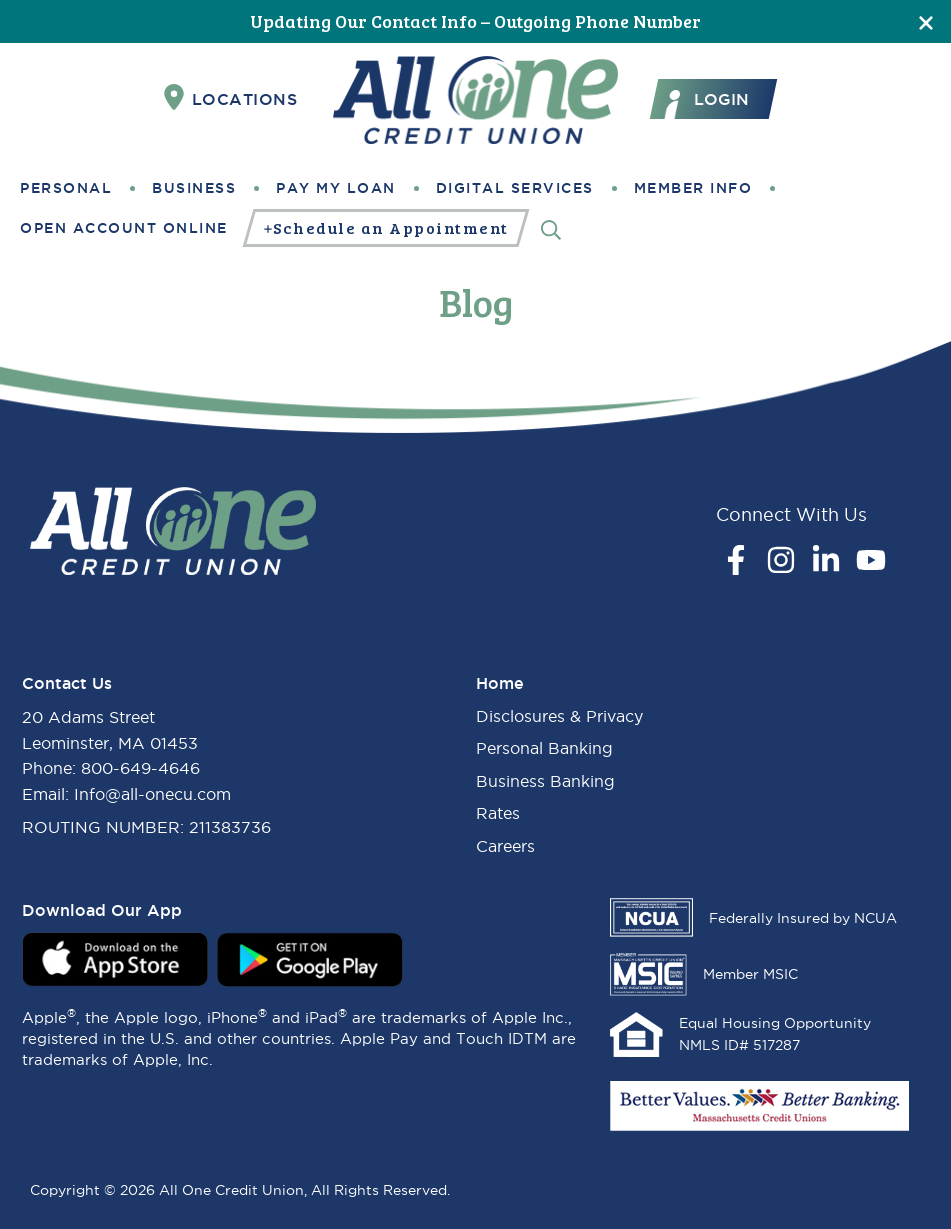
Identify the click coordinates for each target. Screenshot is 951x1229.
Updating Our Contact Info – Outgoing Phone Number (475, 21)
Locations (231, 98)
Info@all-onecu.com (152, 794)
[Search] (551, 228)
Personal (66, 188)
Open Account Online (124, 228)
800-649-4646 (140, 768)
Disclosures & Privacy (559, 716)
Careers (505, 846)
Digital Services (515, 188)
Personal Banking (544, 748)
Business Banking (545, 781)
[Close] (926, 21)
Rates (498, 813)
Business (194, 188)
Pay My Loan (336, 188)
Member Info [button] (693, 188)
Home (500, 683)
